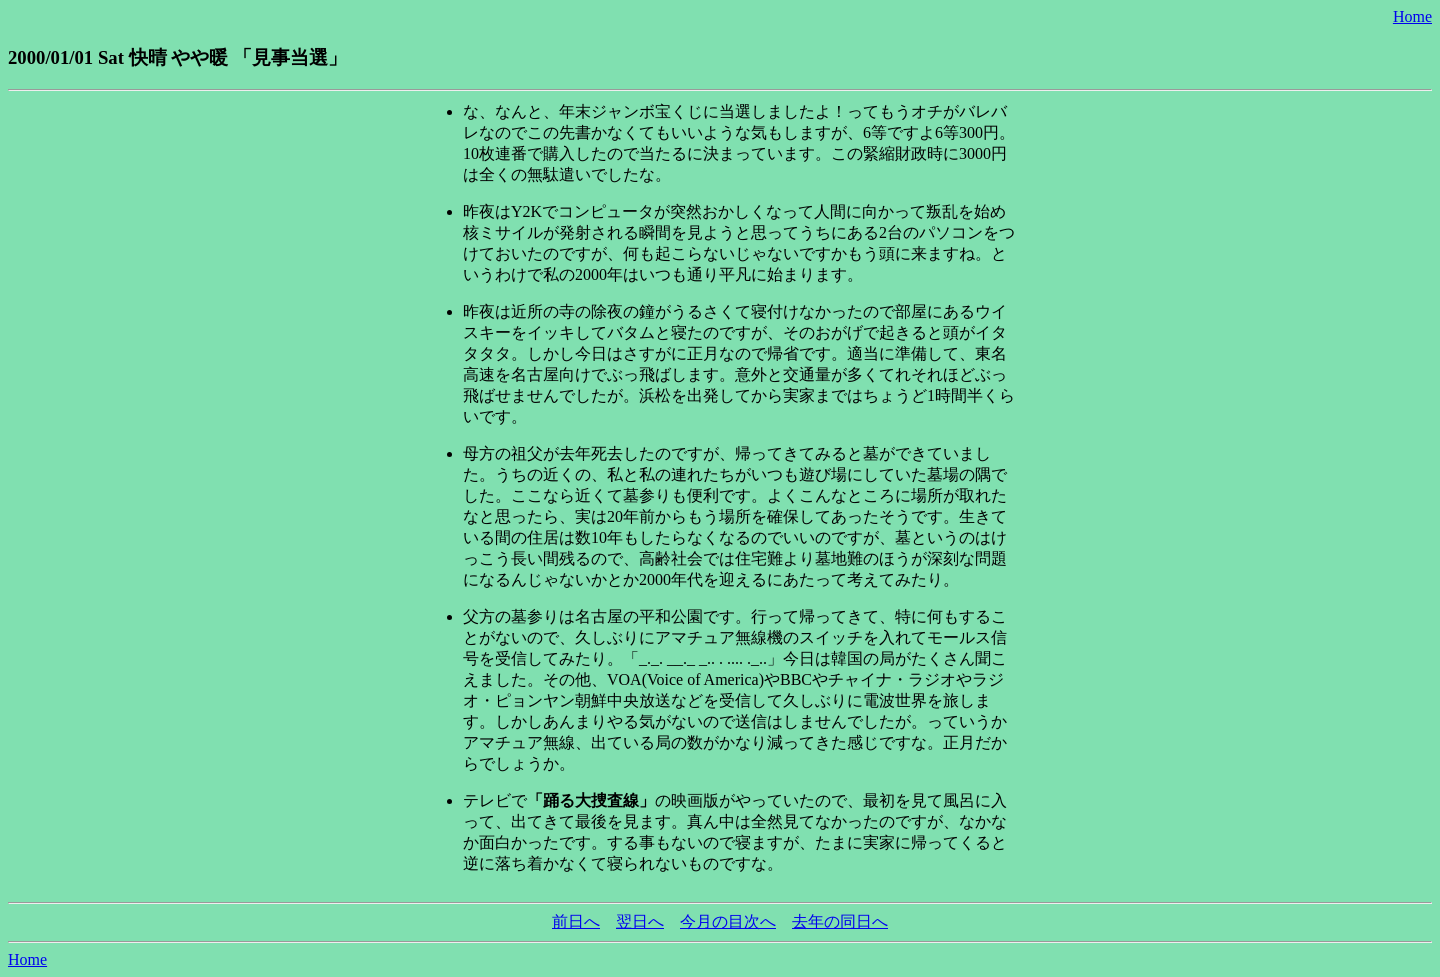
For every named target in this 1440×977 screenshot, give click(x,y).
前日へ (576, 921)
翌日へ (640, 921)
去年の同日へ (840, 921)
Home (1412, 16)
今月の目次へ (728, 921)
